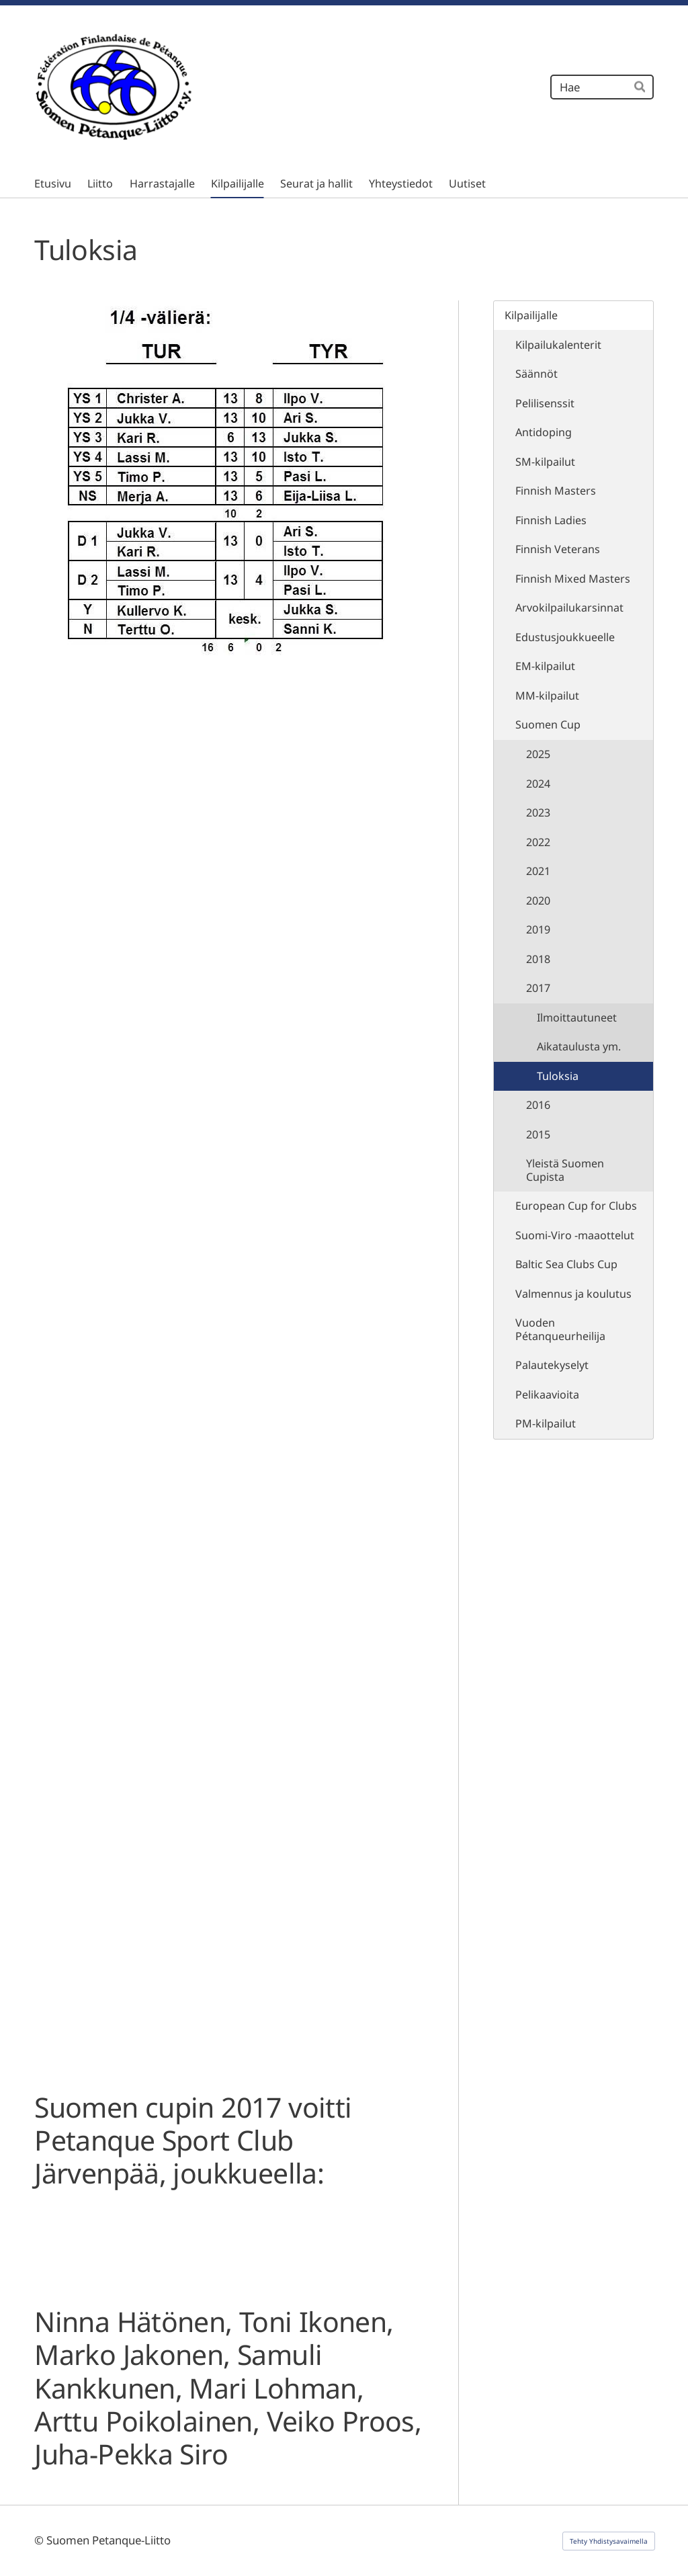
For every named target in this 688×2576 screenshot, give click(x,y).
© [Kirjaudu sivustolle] (40, 2540)
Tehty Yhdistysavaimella (609, 2541)
